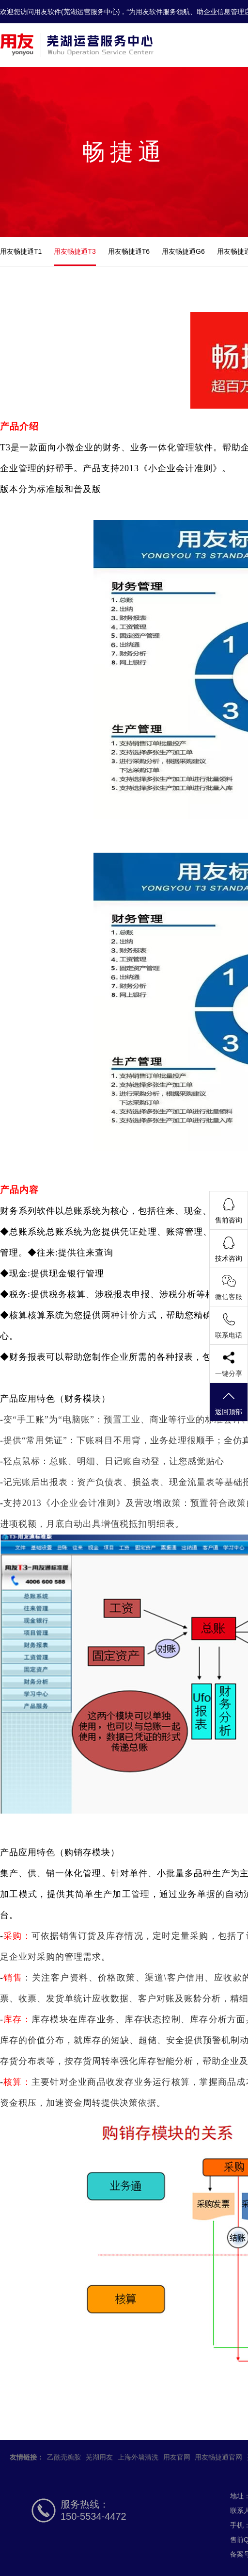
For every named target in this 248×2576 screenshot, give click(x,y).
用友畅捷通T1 (21, 251)
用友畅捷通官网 (218, 2457)
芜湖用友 (99, 2457)
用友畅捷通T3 (74, 251)
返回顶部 (229, 1403)
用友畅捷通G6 (183, 251)
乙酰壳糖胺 (64, 2457)
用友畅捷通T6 (129, 251)
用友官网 (176, 2457)
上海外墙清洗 (138, 2457)
